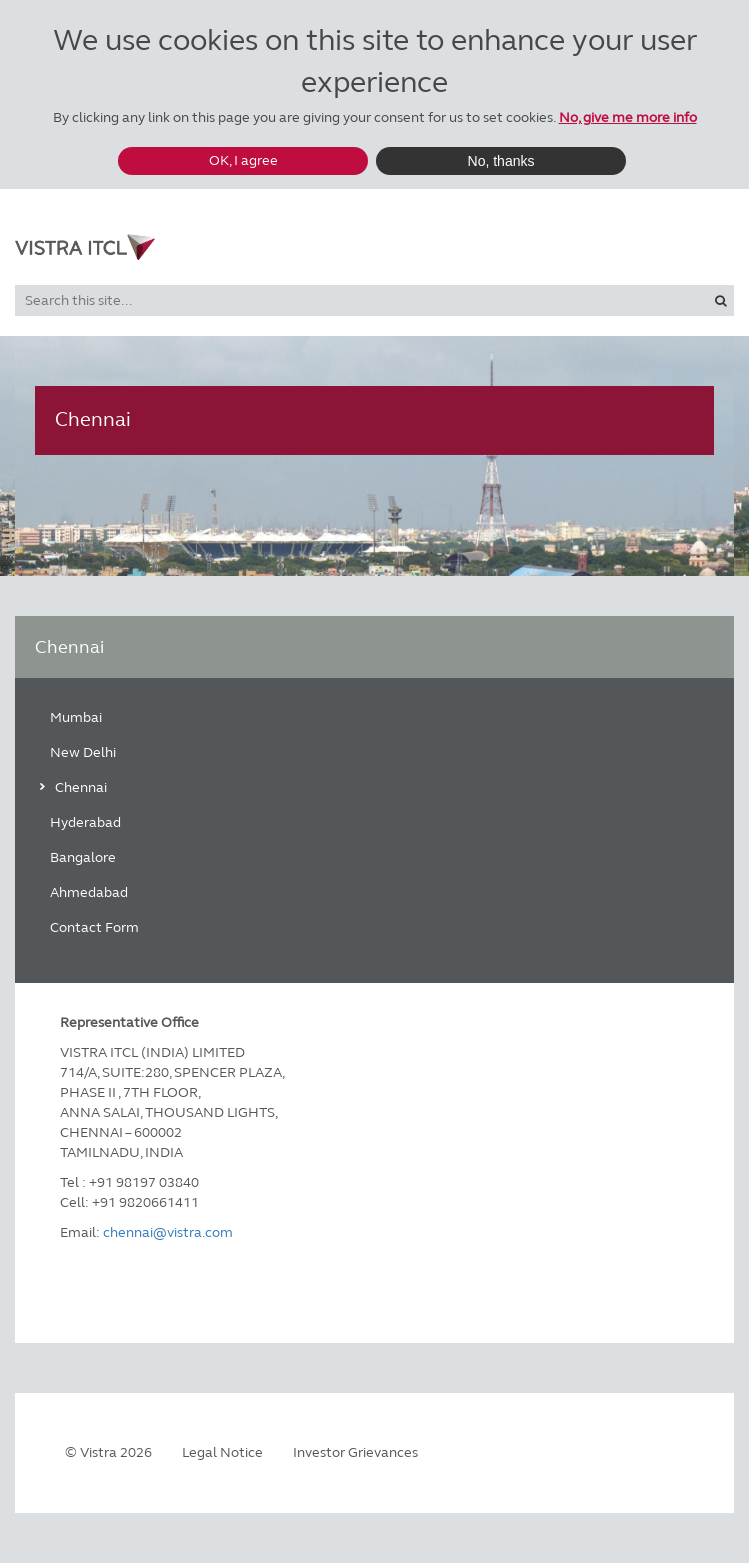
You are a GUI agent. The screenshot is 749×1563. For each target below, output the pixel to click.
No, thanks (501, 161)
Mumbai (76, 717)
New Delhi (83, 752)
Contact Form (94, 927)
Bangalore (83, 857)
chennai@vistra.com (168, 1232)
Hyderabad (85, 822)
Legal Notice (222, 1452)
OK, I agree (243, 160)
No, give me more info (628, 117)
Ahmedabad (89, 892)
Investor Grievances (355, 1452)
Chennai (81, 787)
